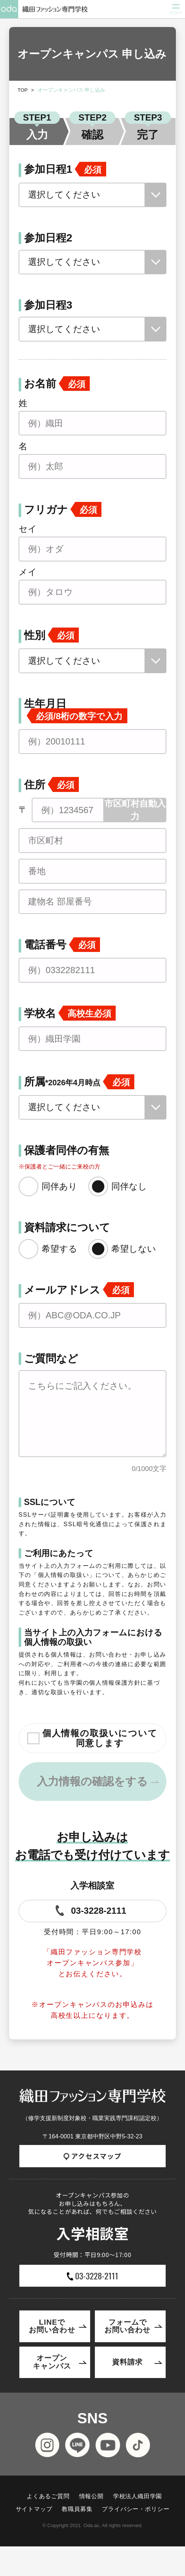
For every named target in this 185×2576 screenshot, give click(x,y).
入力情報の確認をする (92, 1781)
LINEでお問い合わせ (52, 2326)
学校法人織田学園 (137, 2496)
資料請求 (127, 2362)
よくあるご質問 (48, 2496)
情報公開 (91, 2496)
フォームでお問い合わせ (127, 2326)
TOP (23, 90)
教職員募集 (77, 2509)
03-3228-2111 (90, 1910)
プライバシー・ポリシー (135, 2509)
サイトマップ (34, 2509)
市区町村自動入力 (135, 810)
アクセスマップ (92, 2156)
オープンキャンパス (52, 2362)
